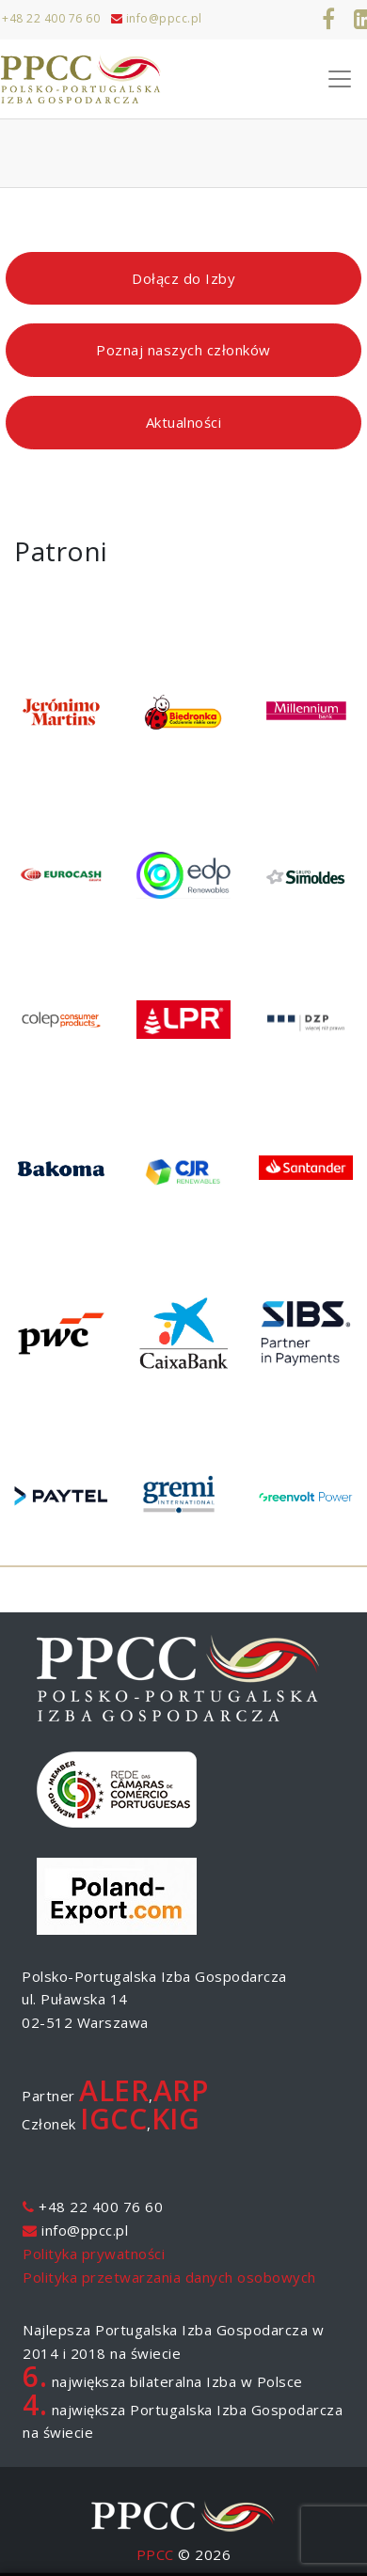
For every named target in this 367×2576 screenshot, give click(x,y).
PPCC (155, 2554)
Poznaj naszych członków (183, 349)
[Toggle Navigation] (339, 79)
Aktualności (184, 422)
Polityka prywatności (94, 2253)
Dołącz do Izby (183, 278)
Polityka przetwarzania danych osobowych (169, 2277)
